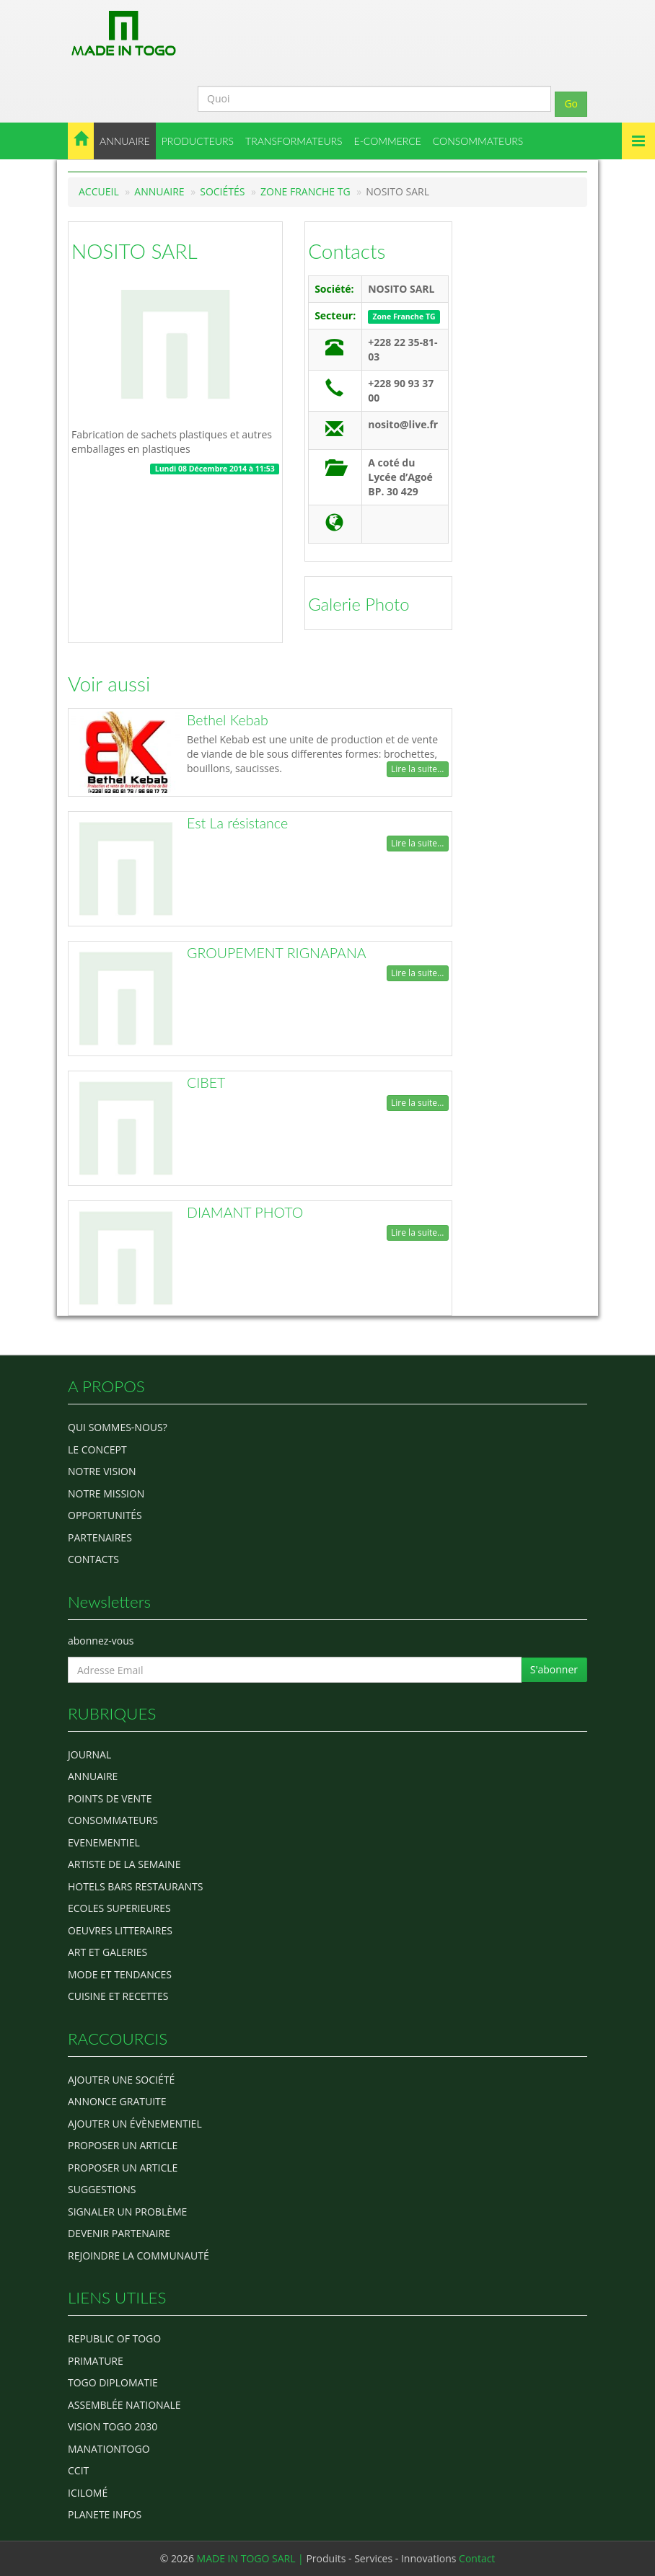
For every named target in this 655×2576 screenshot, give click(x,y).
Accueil (99, 191)
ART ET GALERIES (107, 1952)
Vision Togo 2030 (112, 2426)
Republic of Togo (114, 2338)
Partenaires (100, 1537)
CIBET (206, 1082)
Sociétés (222, 191)
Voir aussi (109, 683)
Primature (95, 2361)
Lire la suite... (417, 769)
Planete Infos (104, 2514)
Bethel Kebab (227, 720)
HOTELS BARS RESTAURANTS (135, 1886)
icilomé (87, 2493)
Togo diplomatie (113, 2382)
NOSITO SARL (134, 251)
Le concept (97, 1449)
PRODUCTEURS (198, 141)
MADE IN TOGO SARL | (252, 2558)
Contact (477, 2558)
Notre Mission (106, 1493)
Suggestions (102, 2189)
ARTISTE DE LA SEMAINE (124, 1864)
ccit (78, 2470)
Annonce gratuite (117, 2101)
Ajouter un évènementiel (135, 2123)
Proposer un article (122, 2145)
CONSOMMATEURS (478, 141)
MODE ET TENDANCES (120, 1974)
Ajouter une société (121, 2079)
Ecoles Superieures (119, 1908)
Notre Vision (102, 1471)
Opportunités (105, 1515)
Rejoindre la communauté (138, 2255)
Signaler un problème (127, 2211)
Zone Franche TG (305, 191)
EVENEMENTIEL (104, 1842)
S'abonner (554, 1669)
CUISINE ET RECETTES (118, 1996)
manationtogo (109, 2449)
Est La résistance (237, 823)
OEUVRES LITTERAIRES (120, 1930)
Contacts (346, 251)
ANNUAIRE (125, 141)
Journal (89, 1754)
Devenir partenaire (119, 2233)
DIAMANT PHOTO (245, 1212)
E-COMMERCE (387, 141)
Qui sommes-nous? (117, 1427)
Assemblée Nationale (124, 2405)
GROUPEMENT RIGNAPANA (276, 952)
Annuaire (159, 191)
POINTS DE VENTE (110, 1798)
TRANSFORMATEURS (294, 141)
